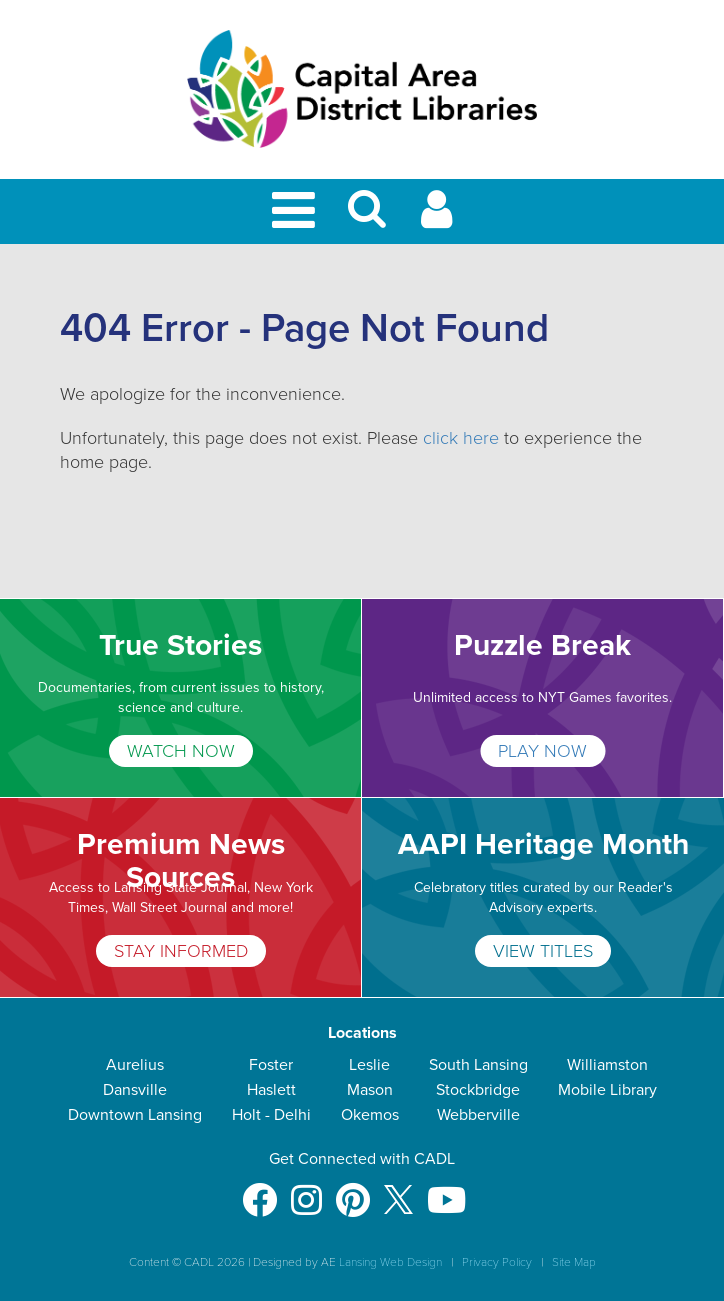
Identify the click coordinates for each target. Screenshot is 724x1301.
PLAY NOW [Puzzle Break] (542, 751)
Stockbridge (478, 1090)
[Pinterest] (353, 1190)
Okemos (370, 1115)
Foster (271, 1065)
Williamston (607, 1065)
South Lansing (478, 1065)
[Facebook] (259, 1190)
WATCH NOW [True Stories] (181, 751)
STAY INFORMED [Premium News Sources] (181, 951)
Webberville (478, 1115)
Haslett (271, 1090)
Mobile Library (607, 1090)
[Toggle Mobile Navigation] (297, 211)
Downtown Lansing (135, 1115)
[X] (398, 1190)
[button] (367, 217)
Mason (370, 1090)
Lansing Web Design (390, 1262)
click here (461, 438)
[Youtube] (446, 1190)
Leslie (369, 1065)
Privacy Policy (497, 1262)
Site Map (574, 1262)
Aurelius (135, 1065)
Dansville (135, 1090)
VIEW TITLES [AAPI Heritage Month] (543, 951)
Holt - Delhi (271, 1115)
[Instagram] (306, 1190)
